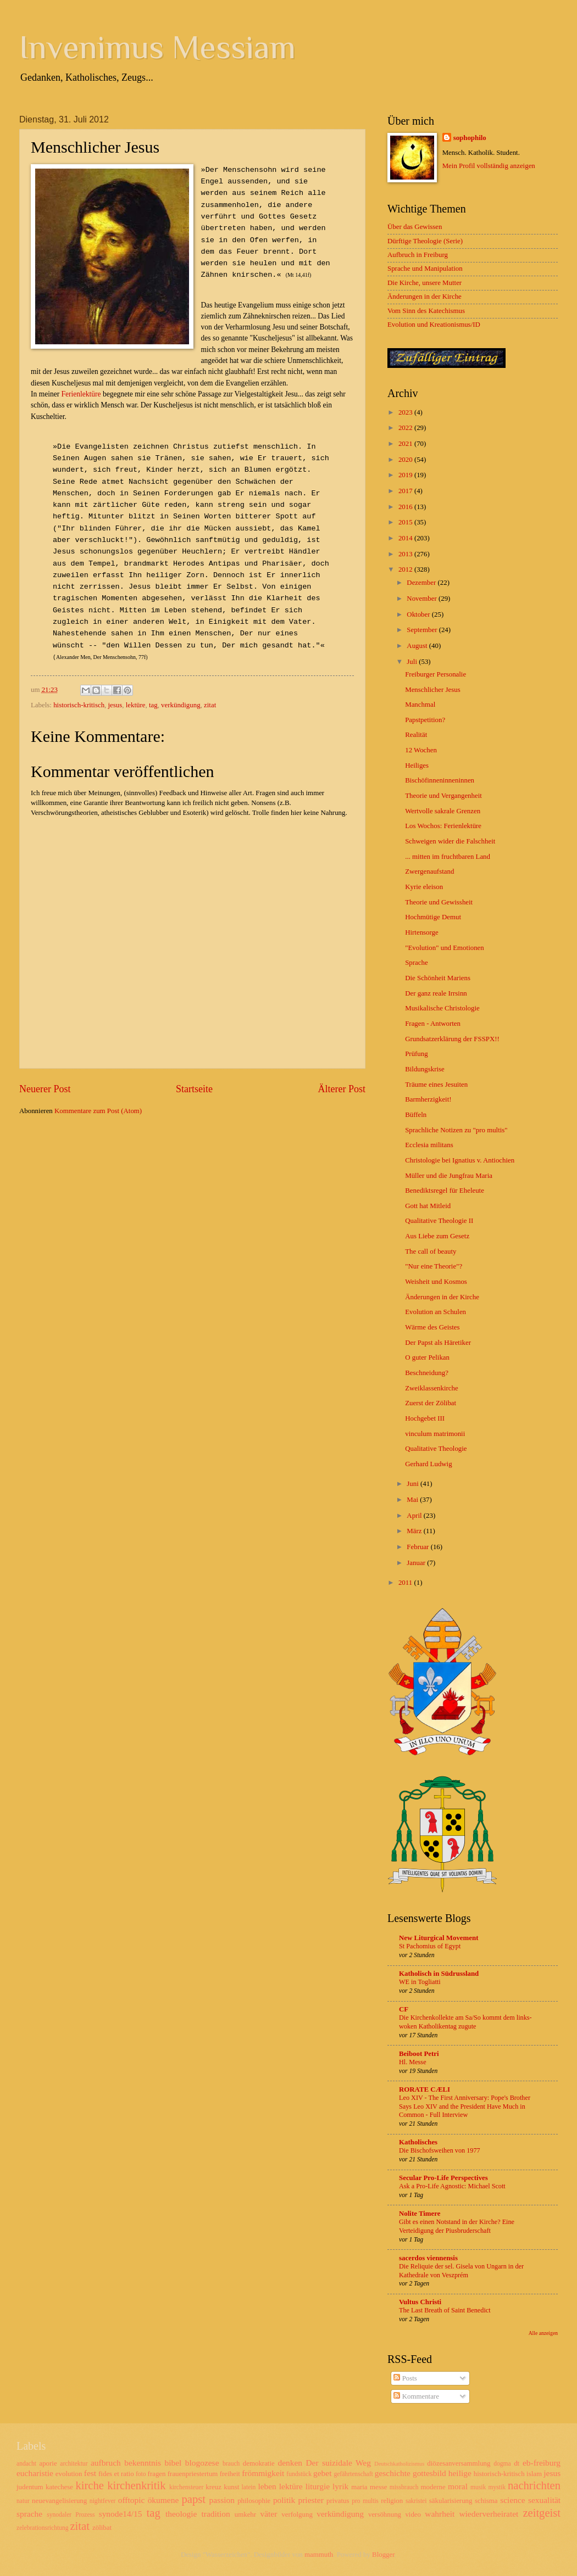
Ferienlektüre (81, 394)
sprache (29, 2513)
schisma (486, 2501)
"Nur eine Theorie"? (433, 1266)
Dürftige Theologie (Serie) (425, 241)
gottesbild (429, 2473)
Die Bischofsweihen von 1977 (439, 2150)
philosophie (253, 2501)
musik (478, 2487)
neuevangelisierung (59, 2501)
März (415, 1531)
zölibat (102, 2528)
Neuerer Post (45, 1088)
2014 (406, 538)
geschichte (392, 2473)
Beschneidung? (426, 1373)
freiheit (230, 2474)
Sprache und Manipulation (425, 268)
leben (267, 2486)
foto (141, 2474)
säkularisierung (451, 2501)
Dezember (422, 582)
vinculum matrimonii (435, 1434)
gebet (322, 2473)
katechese (59, 2487)
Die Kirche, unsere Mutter (424, 283)
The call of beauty (430, 1251)
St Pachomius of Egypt (430, 1946)
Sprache (416, 962)
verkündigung (181, 705)
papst (194, 2499)
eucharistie (34, 2473)
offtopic (131, 2500)
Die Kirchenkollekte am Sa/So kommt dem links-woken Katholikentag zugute (465, 2022)
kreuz (213, 2487)
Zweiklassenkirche (431, 1388)
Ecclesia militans (429, 1145)
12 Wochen (421, 750)
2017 (406, 491)
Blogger (383, 2554)
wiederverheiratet (488, 2513)
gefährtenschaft (353, 2474)
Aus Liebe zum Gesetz (437, 1236)
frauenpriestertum (193, 2474)
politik (284, 2500)
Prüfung (416, 1054)
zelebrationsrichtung (42, 2528)
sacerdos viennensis (428, 2258)
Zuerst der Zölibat (430, 1403)
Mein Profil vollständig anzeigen (488, 166)
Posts (405, 2378)
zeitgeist (542, 2513)
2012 (406, 569)
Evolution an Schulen (435, 1312)
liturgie (318, 2486)
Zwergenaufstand (429, 871)
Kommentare (416, 2396)
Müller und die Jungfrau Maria (448, 1176)
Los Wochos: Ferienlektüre (443, 826)
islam (534, 2474)
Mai (413, 1500)
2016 (406, 507)
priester (310, 2500)
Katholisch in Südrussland (439, 1973)
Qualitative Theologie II (439, 1221)
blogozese (202, 2462)
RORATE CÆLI (424, 2089)
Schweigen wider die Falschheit (450, 841)
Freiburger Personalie (435, 674)
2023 (406, 412)
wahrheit (439, 2513)
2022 (406, 428)
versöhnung (384, 2514)
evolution (69, 2474)
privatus (337, 2501)
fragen (157, 2474)
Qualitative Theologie (436, 1448)
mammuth (318, 2554)
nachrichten (534, 2485)
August (418, 646)
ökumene (163, 2500)
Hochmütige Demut (433, 917)
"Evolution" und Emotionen (444, 948)
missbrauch (404, 2487)
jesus (115, 705)
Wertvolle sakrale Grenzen (442, 811)
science (512, 2500)
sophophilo (469, 138)
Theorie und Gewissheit (439, 902)
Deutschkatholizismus (399, 2464)
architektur (73, 2463)
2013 (406, 554)
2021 (406, 444)
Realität (416, 735)
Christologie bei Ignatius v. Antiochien (459, 1160)
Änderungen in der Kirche (424, 296)
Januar (417, 1563)
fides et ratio (116, 2474)
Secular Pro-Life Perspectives (443, 2178)
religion (392, 2501)
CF (403, 2009)
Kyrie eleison (424, 887)
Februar (418, 1547)
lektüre (136, 705)
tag (153, 705)
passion (222, 2500)
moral (458, 2486)
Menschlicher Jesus (432, 690)
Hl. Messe (412, 2062)
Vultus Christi (420, 2302)
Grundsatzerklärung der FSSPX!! (452, 1039)
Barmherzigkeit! (428, 1099)
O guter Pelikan (427, 1357)
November (423, 598)
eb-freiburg (542, 2462)
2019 (406, 475)
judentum (29, 2487)
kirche (89, 2485)
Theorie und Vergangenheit (443, 796)
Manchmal (420, 704)
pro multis (365, 2501)
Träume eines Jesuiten (436, 1084)
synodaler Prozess (71, 2514)
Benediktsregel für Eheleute (444, 1190)
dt (516, 2463)
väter (268, 2513)
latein (249, 2487)
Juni (413, 1484)
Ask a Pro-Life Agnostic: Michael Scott (452, 2186)
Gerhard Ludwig (428, 1464)
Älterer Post (341, 1088)
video (413, 2514)
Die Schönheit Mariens (437, 978)
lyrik (340, 2486)
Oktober (419, 614)
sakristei (416, 2501)
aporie (48, 2463)
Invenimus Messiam (157, 47)
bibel (172, 2462)
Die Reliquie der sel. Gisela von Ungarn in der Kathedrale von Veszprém (461, 2270)
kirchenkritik (136, 2485)
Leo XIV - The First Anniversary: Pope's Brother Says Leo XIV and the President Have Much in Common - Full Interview (464, 2106)
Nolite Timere (419, 2213)
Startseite (194, 1088)
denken (290, 2462)
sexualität (544, 2500)
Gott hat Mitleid (428, 1206)
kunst (231, 2487)
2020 (406, 459)
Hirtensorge (422, 932)
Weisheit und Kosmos (436, 1282)
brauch (231, 2463)
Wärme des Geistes (432, 1327)
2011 (406, 1582)
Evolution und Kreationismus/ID (433, 324)
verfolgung (297, 2514)
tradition (215, 2513)
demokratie (259, 2463)
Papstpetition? (425, 720)
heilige (459, 2473)
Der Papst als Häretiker (438, 1342)
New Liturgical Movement (438, 1938)
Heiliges (417, 765)
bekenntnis (142, 2462)
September (423, 630)
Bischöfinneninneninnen (439, 780)
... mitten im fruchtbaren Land (447, 856)
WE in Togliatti (420, 1982)
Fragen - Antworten (433, 1023)
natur (23, 2501)
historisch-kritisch (78, 705)
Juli (413, 662)
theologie (181, 2513)
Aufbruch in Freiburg (417, 255)
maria (359, 2487)
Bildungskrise (425, 1069)
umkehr (245, 2514)
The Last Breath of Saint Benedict (445, 2310)
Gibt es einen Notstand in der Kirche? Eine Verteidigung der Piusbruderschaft (456, 2226)
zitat (210, 705)
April (415, 1515)
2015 (406, 522)
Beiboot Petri (419, 2054)
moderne (433, 2487)
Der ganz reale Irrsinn (436, 993)
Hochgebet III (425, 1418)
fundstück (299, 2474)
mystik (497, 2487)
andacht (26, 2463)
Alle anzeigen (543, 2333)
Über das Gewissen (414, 227)
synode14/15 (120, 2513)
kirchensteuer (186, 2487)
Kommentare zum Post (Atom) (98, 1111)
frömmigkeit (263, 2473)
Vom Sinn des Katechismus (426, 311)
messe (378, 2487)
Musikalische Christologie (442, 1008)
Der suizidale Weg (338, 2462)
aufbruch (106, 2462)
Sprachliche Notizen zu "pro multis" (456, 1130)
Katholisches (418, 2142)
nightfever (103, 2501)
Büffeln (415, 1115)
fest (90, 2473)
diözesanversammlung (458, 2463)
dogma (502, 2463)
